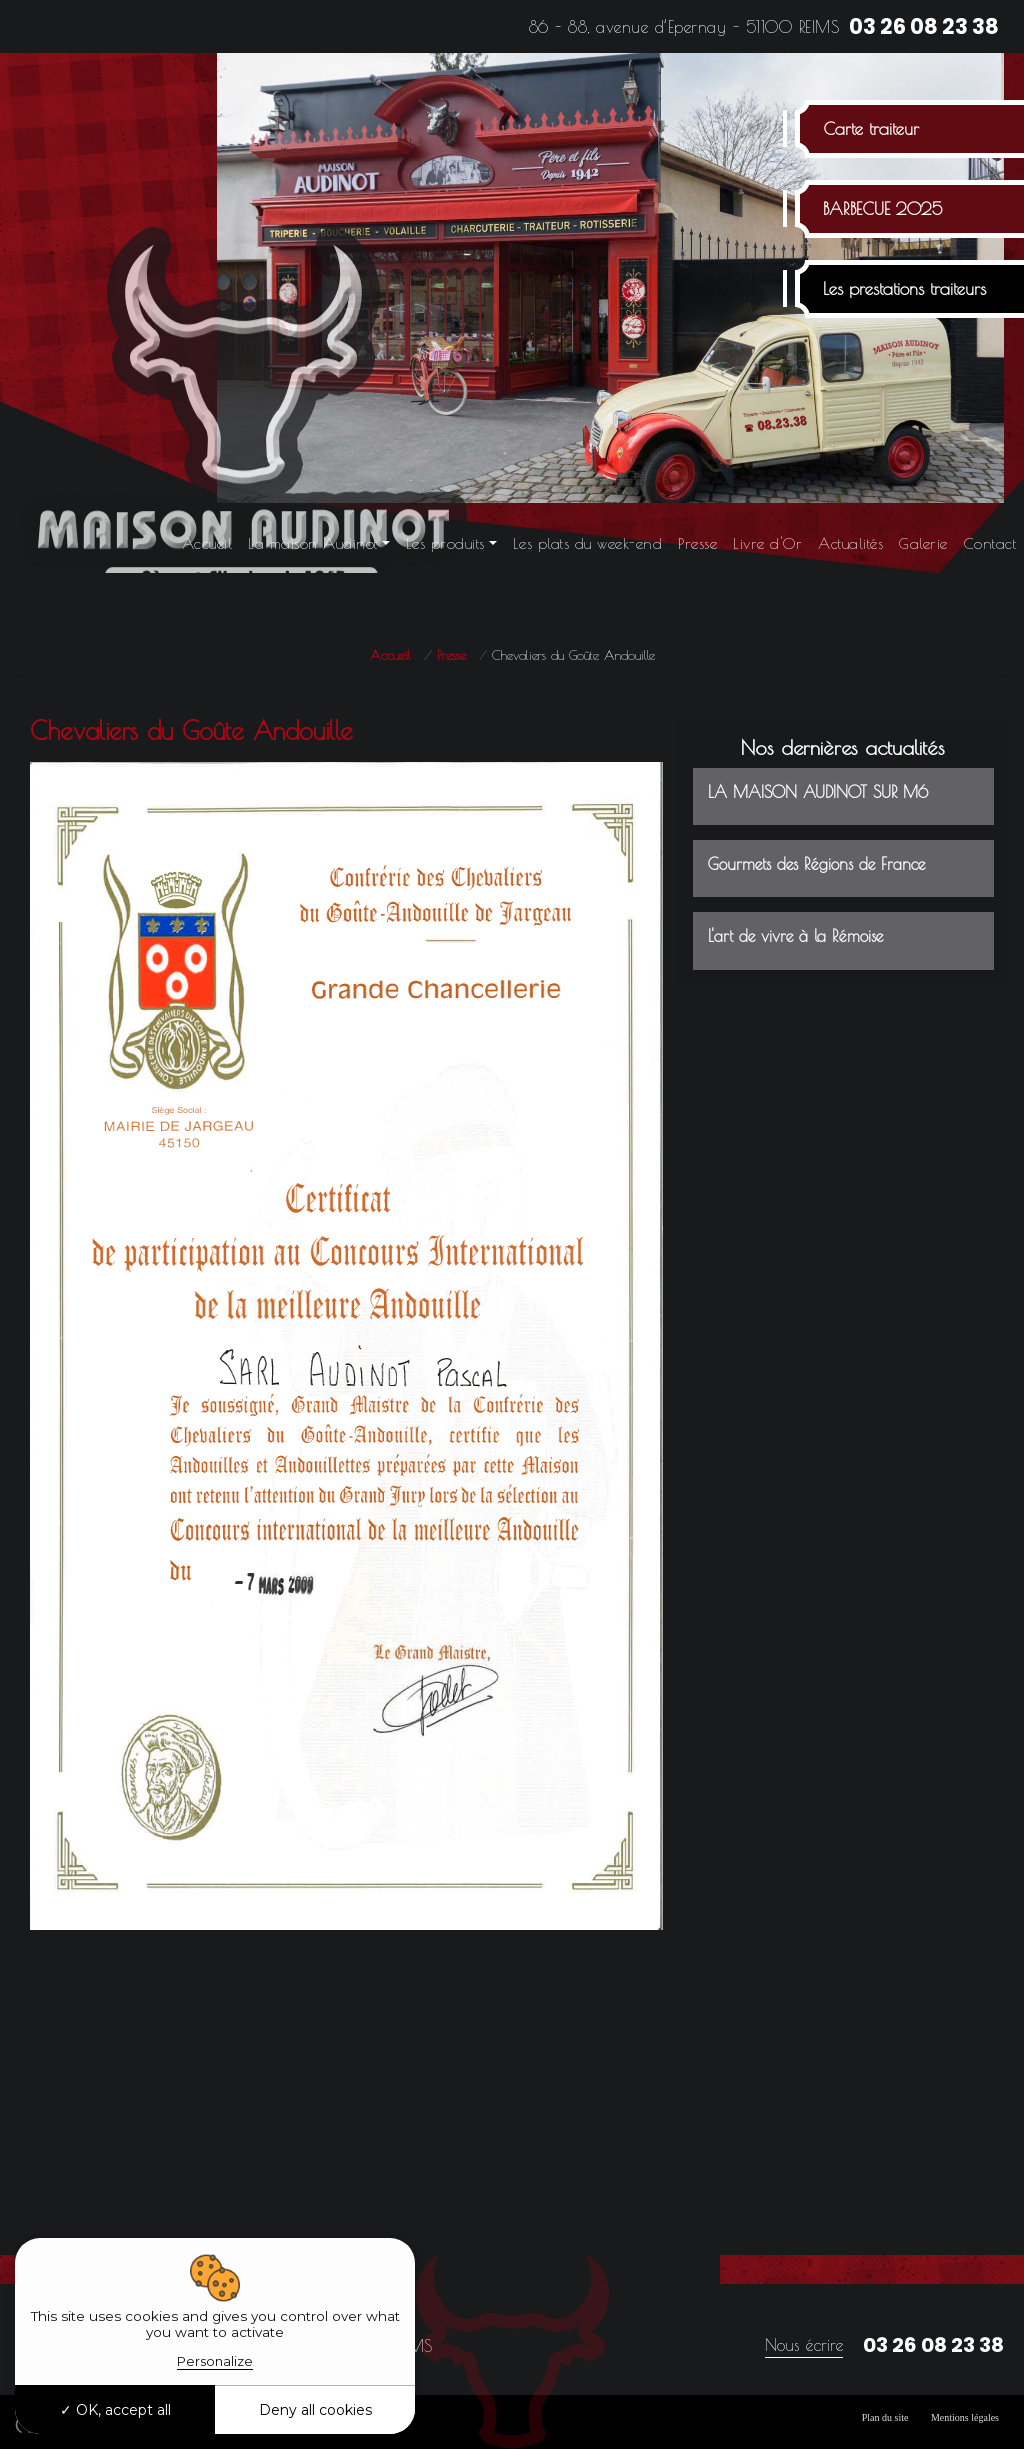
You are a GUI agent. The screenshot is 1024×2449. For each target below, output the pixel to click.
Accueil (207, 543)
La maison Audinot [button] (313, 543)
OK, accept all (115, 2410)
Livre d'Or (767, 543)
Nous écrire (804, 2345)
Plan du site (885, 2417)
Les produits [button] (445, 543)
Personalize (215, 2361)
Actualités (850, 543)
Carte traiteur (871, 129)
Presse (697, 543)
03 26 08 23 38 (924, 26)
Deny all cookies (315, 2410)
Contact (990, 543)
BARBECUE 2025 (883, 209)
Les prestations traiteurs (904, 289)
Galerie (923, 543)
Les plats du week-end (588, 543)
